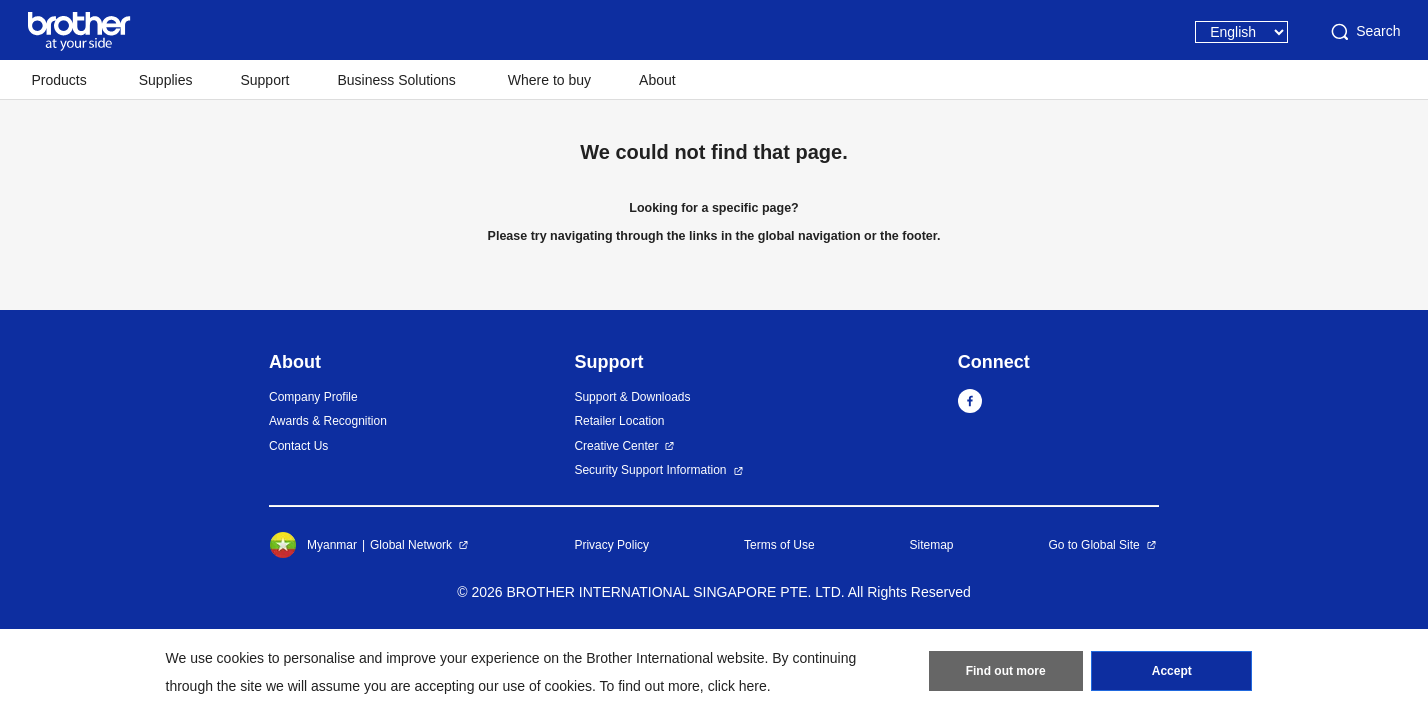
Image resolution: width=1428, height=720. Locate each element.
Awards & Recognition (328, 421)
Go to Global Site (1093, 545)
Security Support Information (650, 470)
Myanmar (313, 545)
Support (264, 80)
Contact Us (298, 446)
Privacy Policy (611, 545)
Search (1364, 32)
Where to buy (549, 80)
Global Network (411, 545)
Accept (1172, 671)
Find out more (1006, 671)
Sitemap (932, 545)
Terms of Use (779, 545)
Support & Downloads (632, 397)
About (657, 80)
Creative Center (616, 446)
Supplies (166, 80)
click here (737, 686)
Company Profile (313, 397)
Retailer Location (619, 421)
